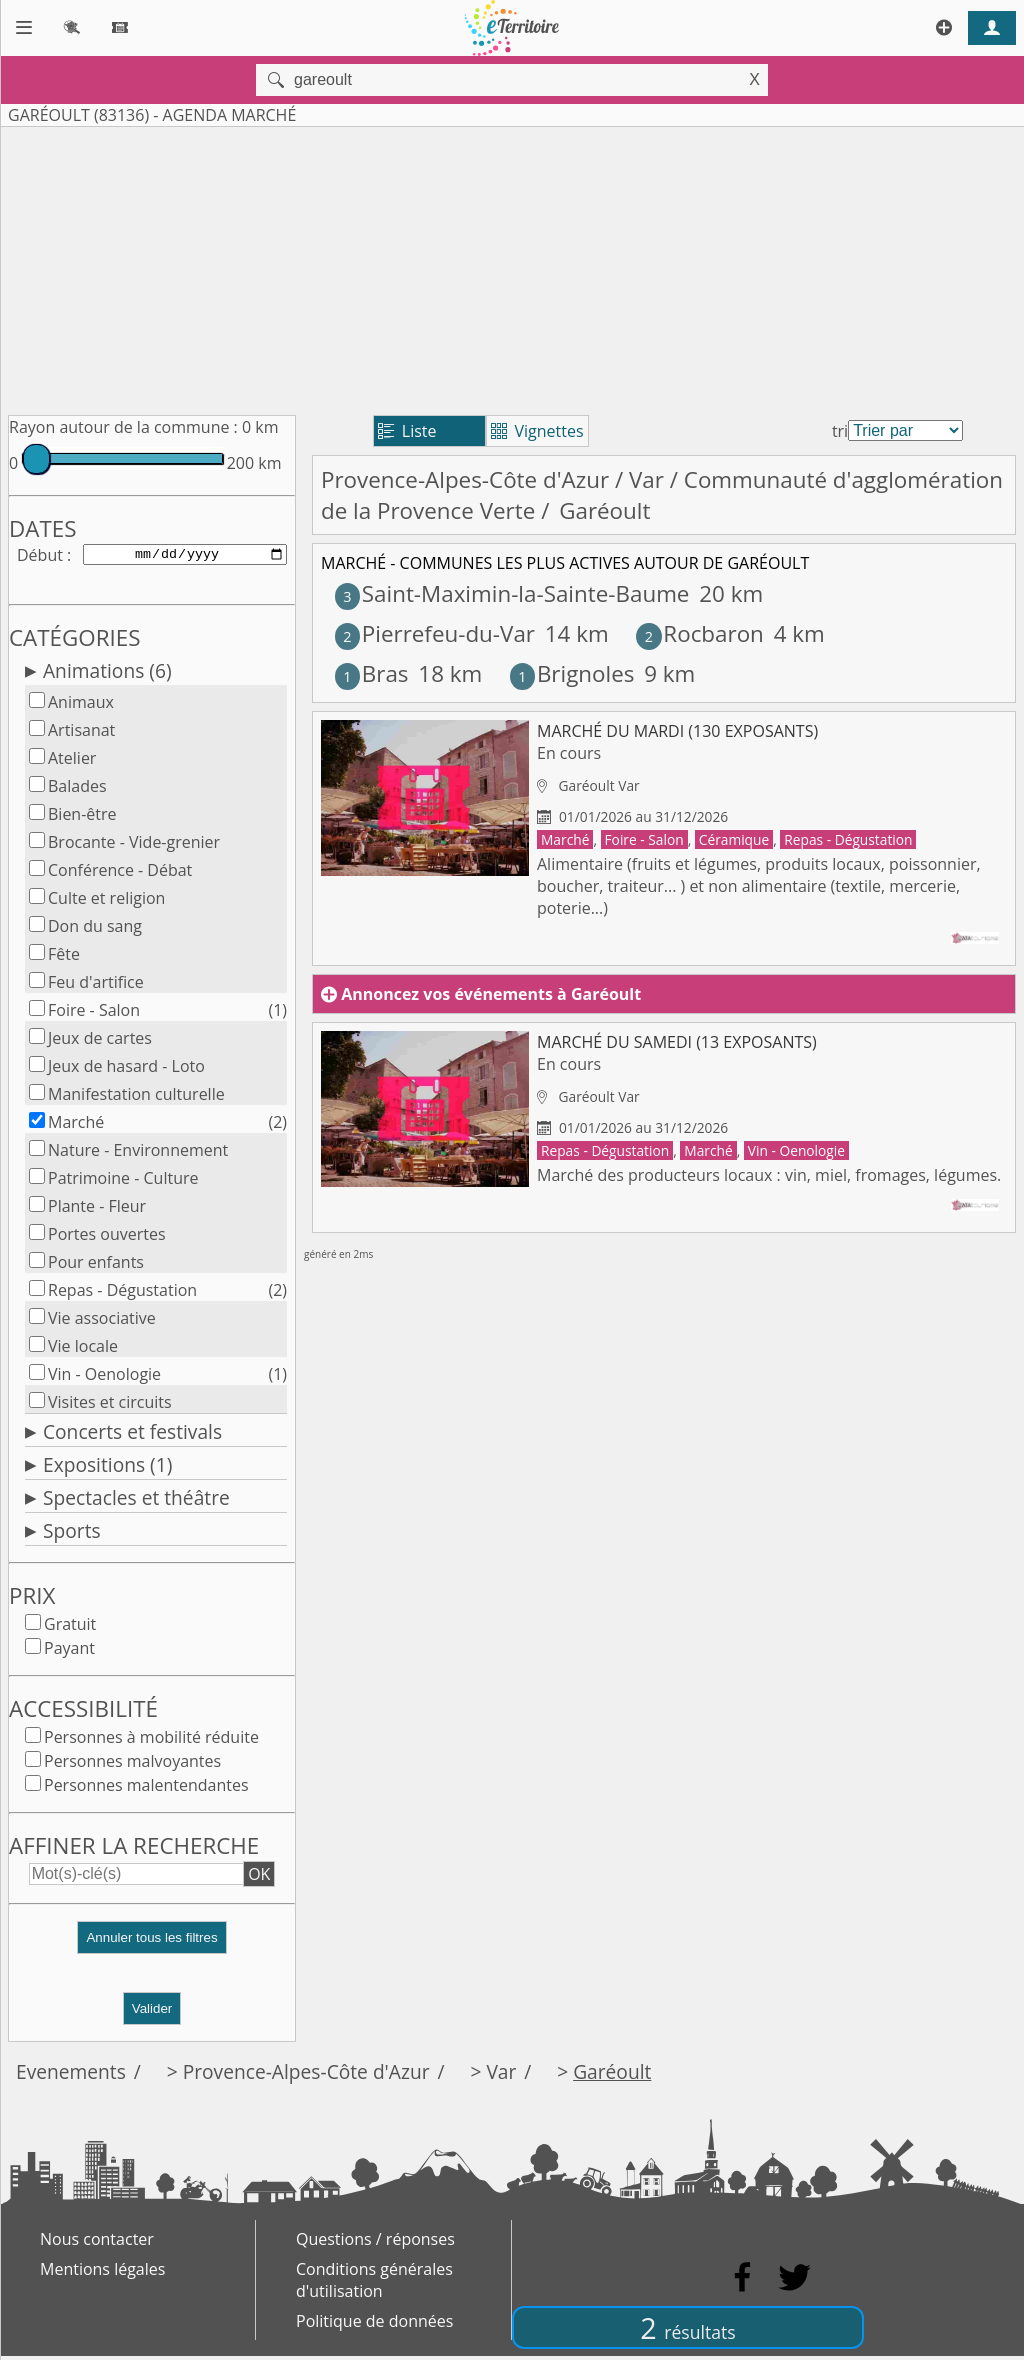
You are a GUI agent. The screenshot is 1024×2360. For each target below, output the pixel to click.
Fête (64, 958)
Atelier (72, 762)
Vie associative (102, 1322)
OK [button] (259, 1878)
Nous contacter (97, 2243)
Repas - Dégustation (122, 1294)
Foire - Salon (94, 1014)
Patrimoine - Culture (123, 1182)
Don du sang (95, 930)
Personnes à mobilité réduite (151, 1741)
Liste (407, 431)
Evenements (71, 2075)
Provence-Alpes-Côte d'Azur (465, 479)
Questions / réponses (375, 2243)
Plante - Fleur (97, 1210)
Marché (76, 1126)
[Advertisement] (512, 267)
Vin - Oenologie (104, 1378)
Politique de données (374, 2325)
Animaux (81, 706)
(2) (277, 1126)
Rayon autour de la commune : (123, 427)
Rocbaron (700, 633)
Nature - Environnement (138, 1154)
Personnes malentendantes (146, 1789)
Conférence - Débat (120, 874)
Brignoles (572, 673)
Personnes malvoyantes (132, 1765)
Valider (152, 2012)
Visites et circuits (110, 1406)
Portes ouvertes (107, 1238)
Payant (69, 1652)
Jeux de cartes (100, 1042)
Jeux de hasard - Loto (126, 1070)
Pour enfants (96, 1266)
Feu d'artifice (96, 986)
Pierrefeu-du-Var (435, 633)
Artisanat (81, 734)
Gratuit (70, 1628)
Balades (77, 790)
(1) (277, 1014)
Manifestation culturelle (136, 1098)
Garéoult (612, 2075)
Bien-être (82, 818)
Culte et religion (106, 902)
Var (646, 479)
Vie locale (83, 1350)
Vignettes (537, 431)
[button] (152, 1949)
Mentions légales (102, 2273)
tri (840, 431)
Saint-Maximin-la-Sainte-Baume (512, 593)
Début (40, 556)
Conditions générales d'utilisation (374, 2284)
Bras (372, 673)
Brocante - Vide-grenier (134, 846)
